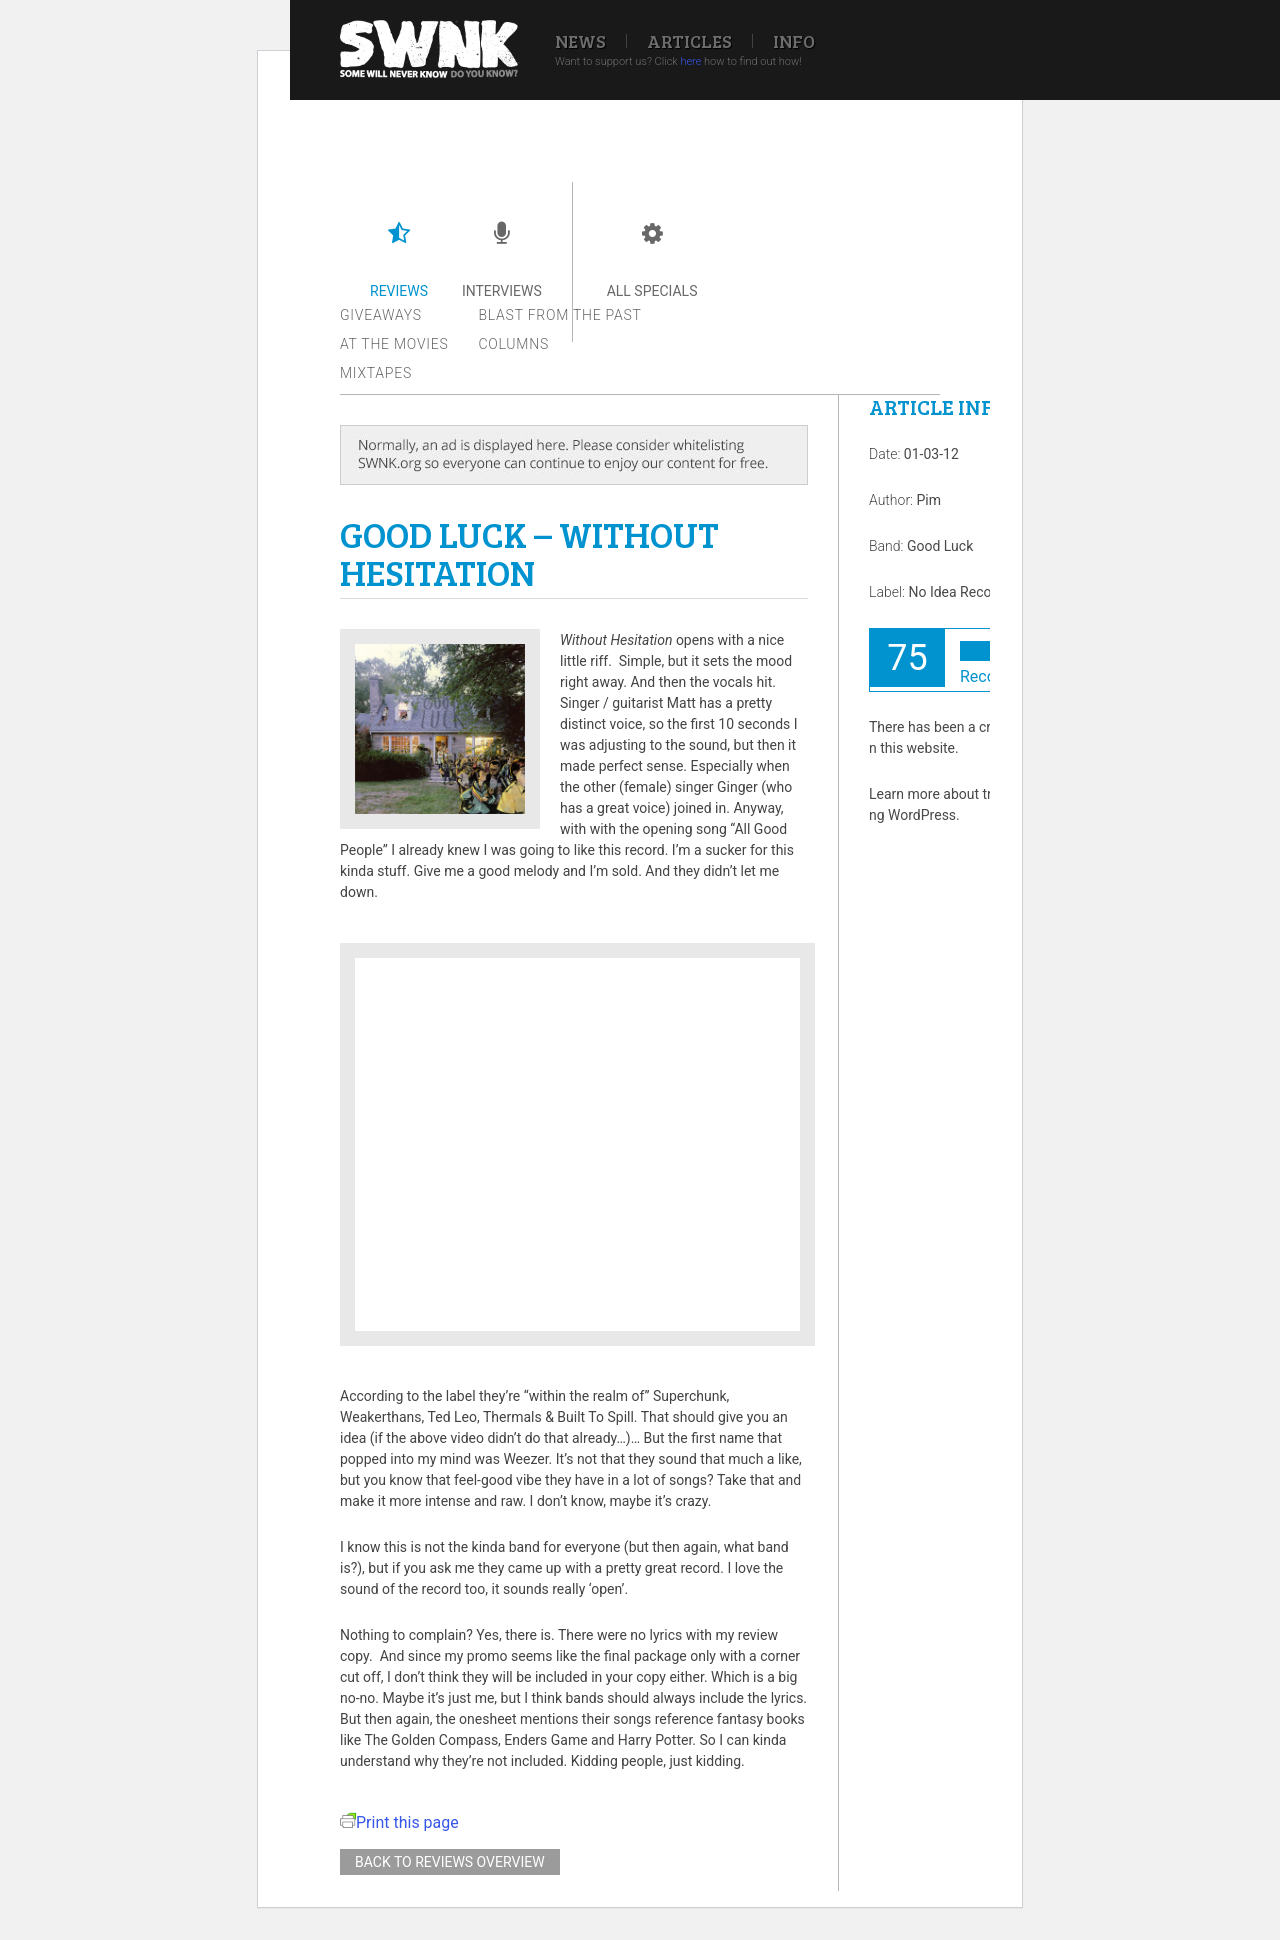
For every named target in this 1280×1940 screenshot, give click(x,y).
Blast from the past (560, 315)
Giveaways (381, 315)
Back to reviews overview (450, 1862)
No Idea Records (959, 592)
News (580, 41)
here (690, 61)
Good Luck (940, 546)
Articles (689, 41)
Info (794, 41)
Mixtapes (376, 373)
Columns (514, 344)
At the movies (394, 344)
